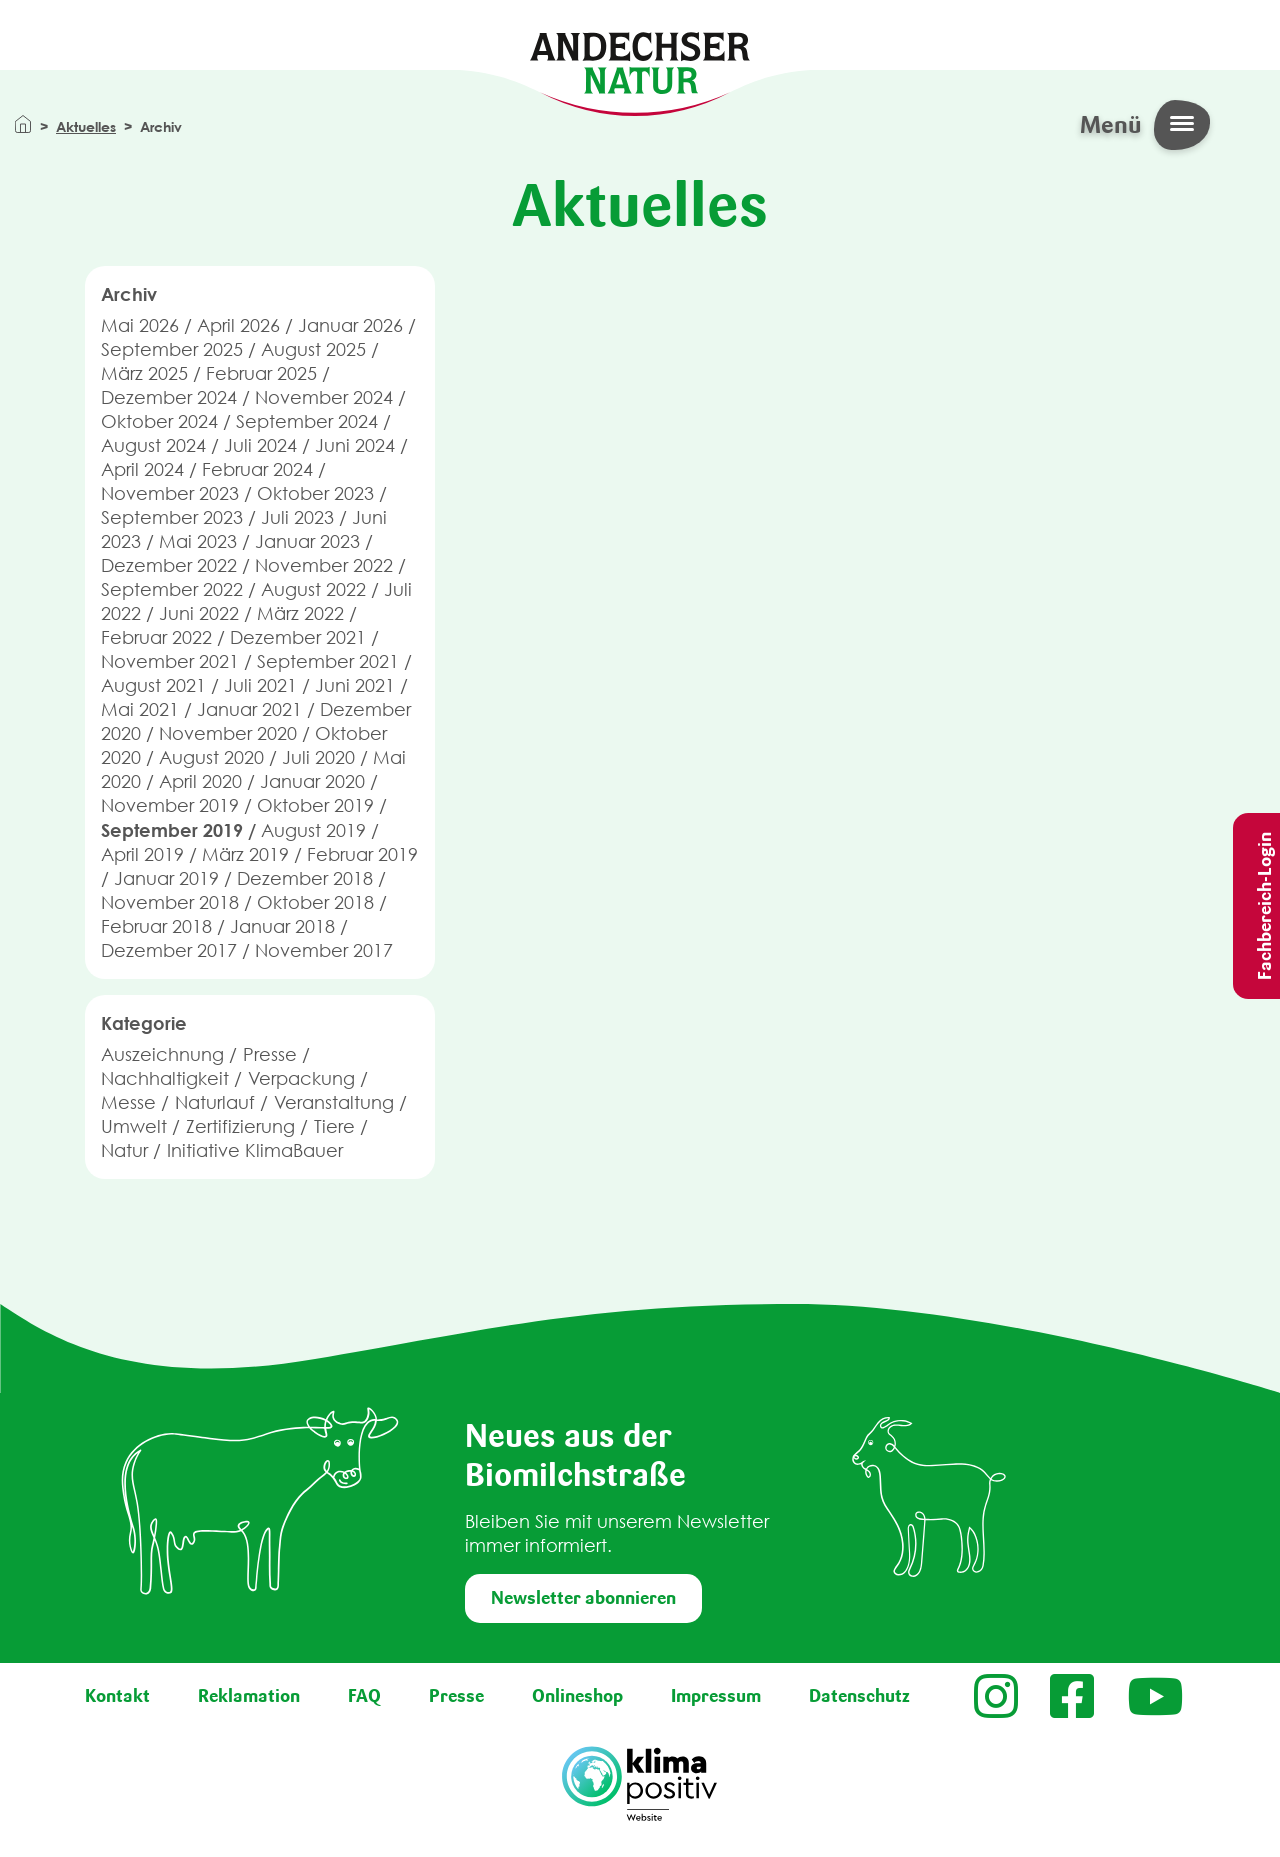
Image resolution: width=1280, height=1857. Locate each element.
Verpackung (301, 1078)
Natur (124, 1150)
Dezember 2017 (169, 950)
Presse (270, 1054)
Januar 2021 (249, 709)
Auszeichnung (162, 1054)
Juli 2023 (297, 517)
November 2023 (170, 493)
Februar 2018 (156, 926)
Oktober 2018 (315, 902)
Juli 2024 (260, 445)
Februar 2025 (261, 373)
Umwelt (134, 1126)
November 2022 (324, 565)
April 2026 (238, 325)
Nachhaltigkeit (165, 1078)
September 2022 (172, 589)
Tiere (334, 1126)
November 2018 (170, 902)
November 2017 (324, 950)
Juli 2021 (260, 685)
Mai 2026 (140, 325)
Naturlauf (215, 1102)
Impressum (716, 1696)
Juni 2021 (355, 685)
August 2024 (153, 445)
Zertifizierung (240, 1126)
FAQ (364, 1696)
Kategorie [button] (144, 1023)
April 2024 (142, 469)
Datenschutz (859, 1696)
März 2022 (300, 613)
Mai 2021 (140, 709)
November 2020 (228, 733)
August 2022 (313, 589)
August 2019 (313, 830)
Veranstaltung (334, 1102)
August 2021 (153, 685)
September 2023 (172, 517)
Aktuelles (86, 126)
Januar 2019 (166, 878)
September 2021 (328, 661)
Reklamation (249, 1696)
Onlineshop (577, 1696)
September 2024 (307, 421)
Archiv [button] (129, 294)
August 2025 (313, 349)
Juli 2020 (318, 757)
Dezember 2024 (169, 397)
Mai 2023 (198, 541)
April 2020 (200, 781)
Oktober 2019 (315, 805)
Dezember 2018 (305, 878)
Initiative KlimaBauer (255, 1150)
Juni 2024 (355, 445)
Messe (128, 1102)
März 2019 (245, 854)
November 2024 (324, 397)
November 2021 (170, 661)
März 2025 (144, 373)
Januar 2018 (282, 926)
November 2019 (170, 805)
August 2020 (211, 757)
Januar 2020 (312, 781)
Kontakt (117, 1696)
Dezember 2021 (298, 637)
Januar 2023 (307, 541)
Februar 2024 (257, 469)
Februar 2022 (156, 637)
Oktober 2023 (315, 493)
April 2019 (142, 854)
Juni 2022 (199, 613)
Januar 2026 (350, 325)
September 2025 (172, 349)
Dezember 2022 (169, 565)
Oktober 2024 (159, 421)
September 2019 (172, 830)
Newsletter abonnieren (583, 1598)
